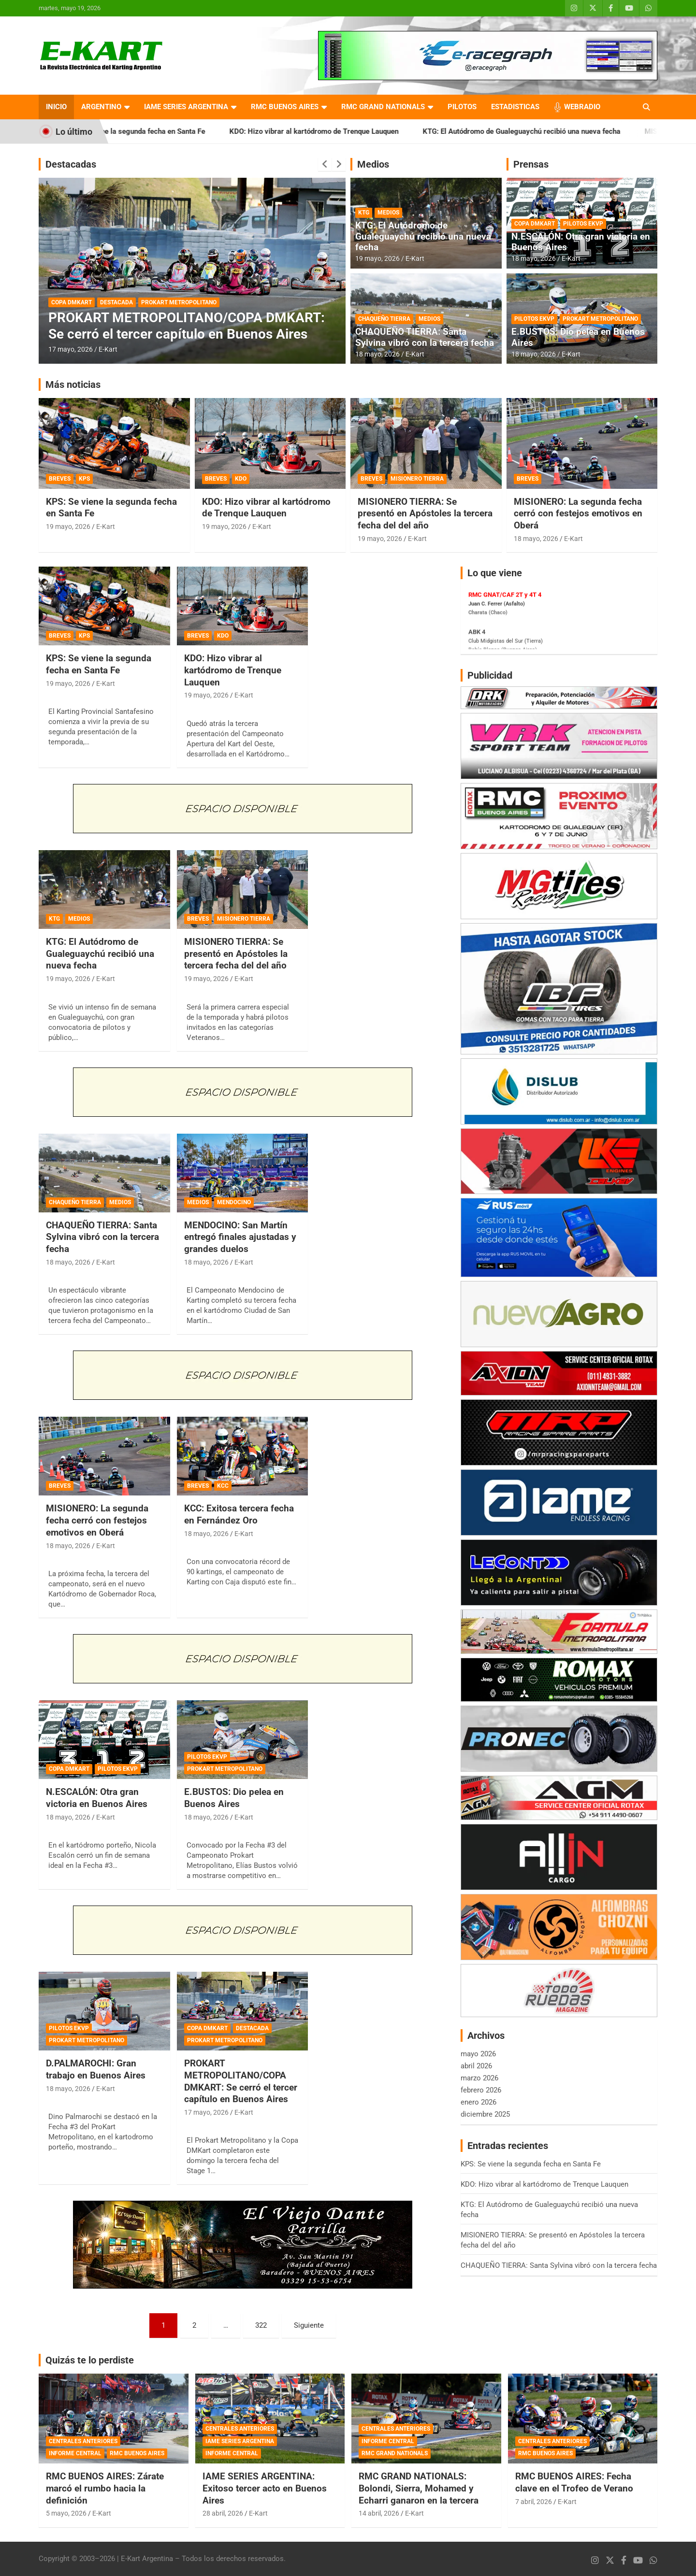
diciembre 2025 (485, 2114)
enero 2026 (478, 2102)
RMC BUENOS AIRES (285, 106)
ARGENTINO (101, 106)
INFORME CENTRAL (75, 2453)
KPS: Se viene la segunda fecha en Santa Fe (157, 131)
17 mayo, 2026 (70, 349)
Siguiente (309, 2325)
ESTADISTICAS (515, 106)
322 (261, 2325)
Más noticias (73, 384)
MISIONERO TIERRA (417, 478)
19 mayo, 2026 (377, 258)
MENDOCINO (234, 1202)
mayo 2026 (478, 2053)
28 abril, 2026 (223, 2513)
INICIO (56, 106)
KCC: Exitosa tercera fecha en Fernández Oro (239, 1514)
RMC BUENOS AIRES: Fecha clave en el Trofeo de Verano (574, 2482)
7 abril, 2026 (533, 2501)
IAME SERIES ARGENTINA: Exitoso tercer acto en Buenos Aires (265, 2488)
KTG (363, 212)
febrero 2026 (481, 2090)
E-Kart (108, 349)
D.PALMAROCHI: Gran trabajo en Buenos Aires (95, 2069)
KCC (223, 1485)
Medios (373, 164)
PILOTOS (462, 106)
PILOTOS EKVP (583, 223)
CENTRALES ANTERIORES (83, 2441)
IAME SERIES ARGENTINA (186, 106)
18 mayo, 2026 (377, 354)
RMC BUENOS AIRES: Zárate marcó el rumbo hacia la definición (105, 2488)
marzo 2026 (479, 2078)
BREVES (60, 478)
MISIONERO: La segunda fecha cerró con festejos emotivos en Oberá (578, 513)
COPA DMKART (71, 302)
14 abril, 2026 (379, 2513)
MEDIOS (388, 212)
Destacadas (70, 164)
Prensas (531, 164)
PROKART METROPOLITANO (179, 302)
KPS (84, 478)
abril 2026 (476, 2066)
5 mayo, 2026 (66, 2513)
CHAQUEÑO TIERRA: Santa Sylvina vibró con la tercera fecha (424, 337)
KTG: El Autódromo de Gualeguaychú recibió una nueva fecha (544, 131)
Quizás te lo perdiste (89, 2360)
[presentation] (325, 164)
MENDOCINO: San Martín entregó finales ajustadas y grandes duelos (240, 1237)
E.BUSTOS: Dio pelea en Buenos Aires (578, 337)
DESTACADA (116, 302)
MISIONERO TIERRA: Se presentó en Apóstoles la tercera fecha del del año (425, 513)
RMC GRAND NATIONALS (383, 106)
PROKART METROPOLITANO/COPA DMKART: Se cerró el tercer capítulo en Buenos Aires (186, 326)
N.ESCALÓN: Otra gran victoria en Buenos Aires (580, 242)
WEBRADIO (582, 106)
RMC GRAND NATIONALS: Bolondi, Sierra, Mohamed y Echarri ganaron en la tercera (418, 2488)
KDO (240, 478)
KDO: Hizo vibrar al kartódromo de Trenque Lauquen (336, 131)
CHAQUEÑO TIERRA (384, 318)
